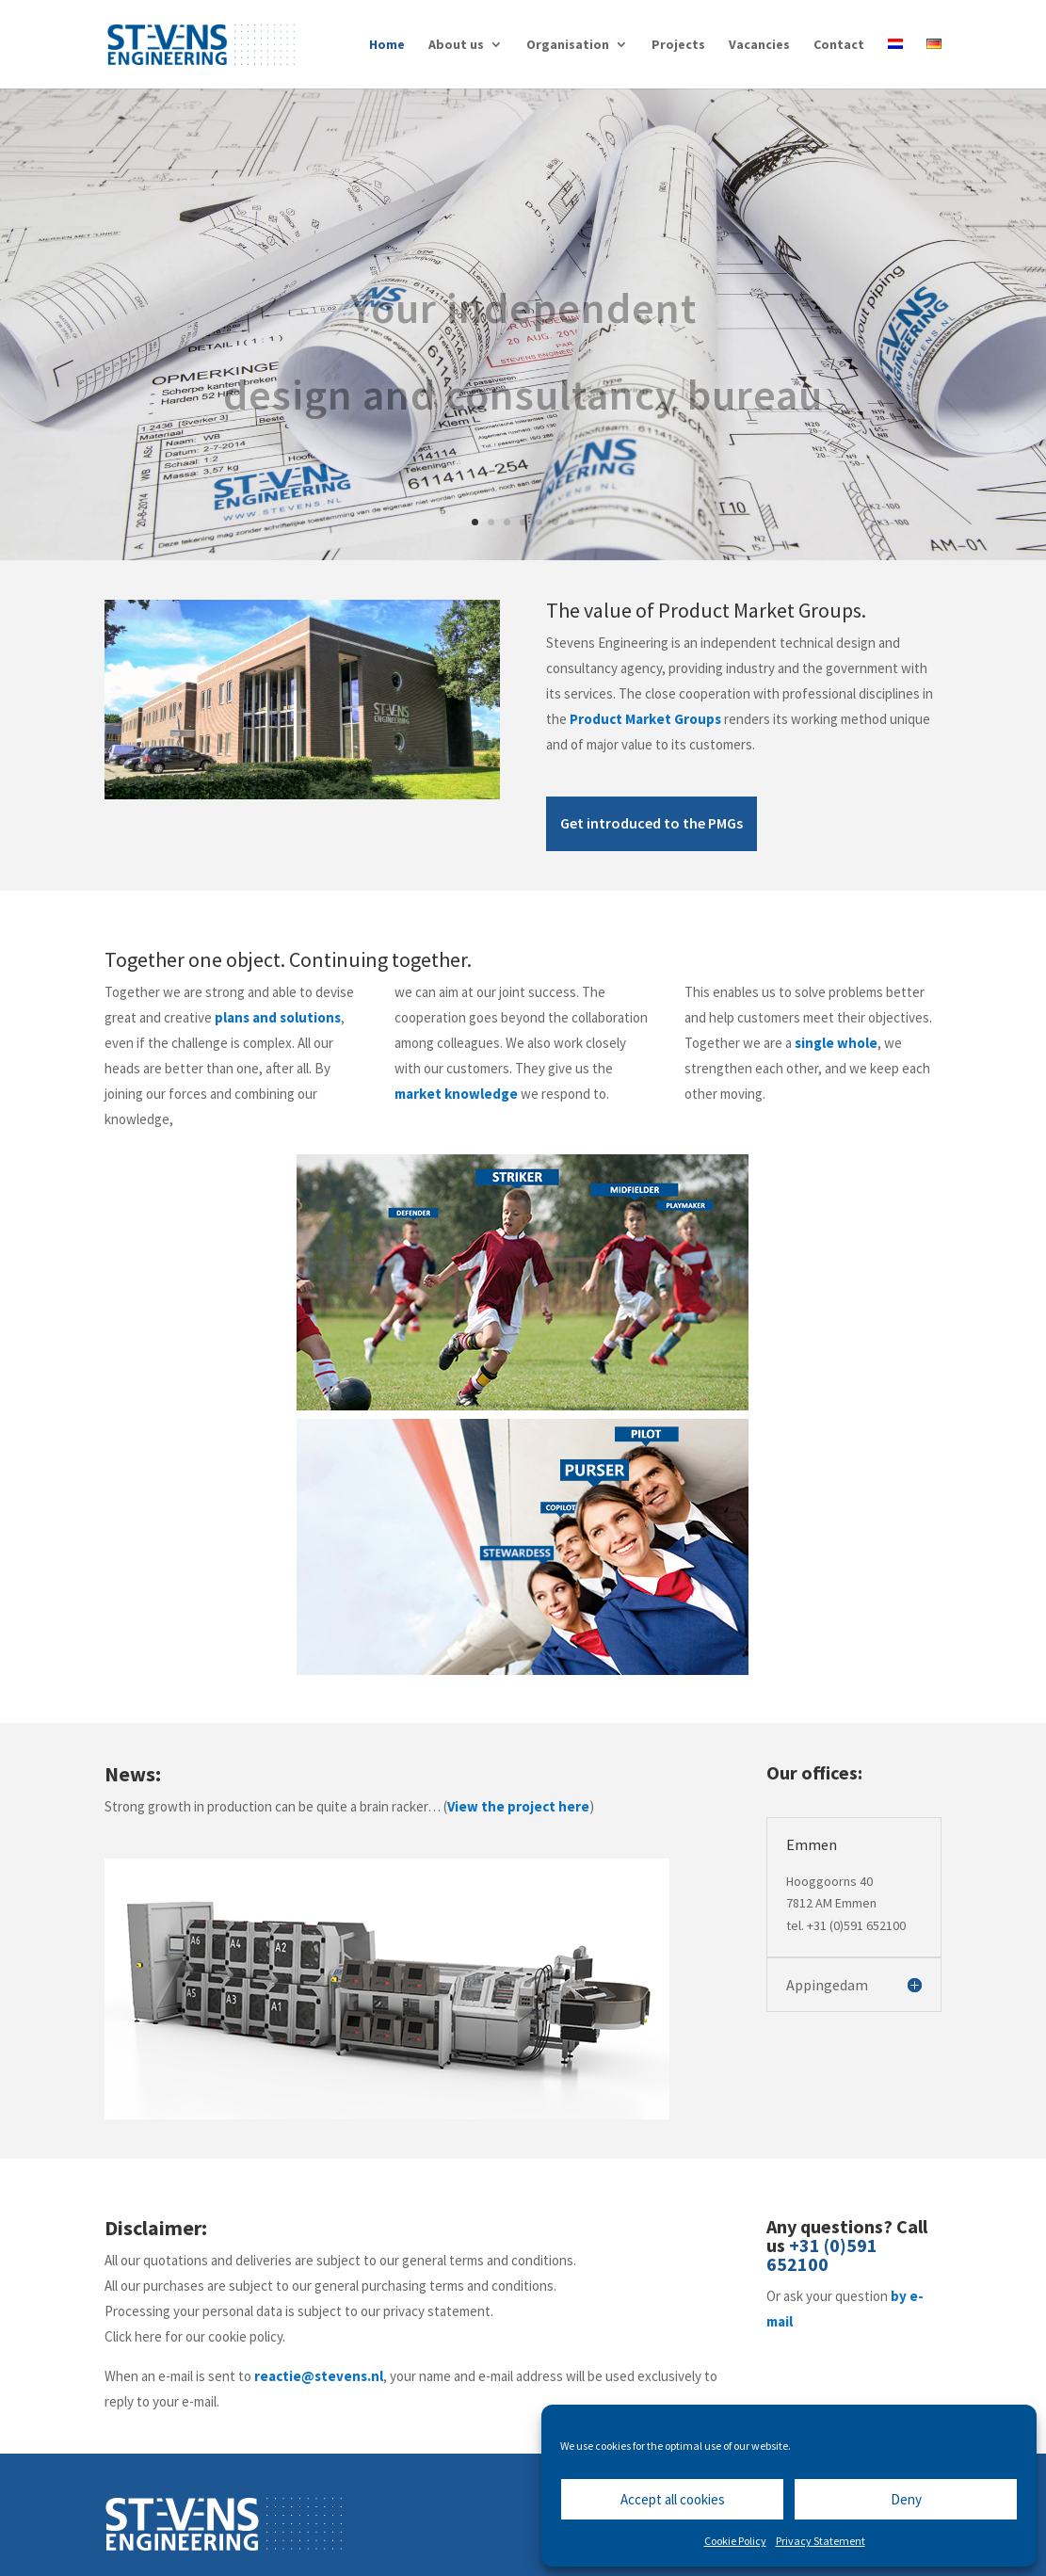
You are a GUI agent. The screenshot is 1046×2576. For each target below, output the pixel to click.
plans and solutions (278, 1017)
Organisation (567, 45)
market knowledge (456, 1094)
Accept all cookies (672, 2499)
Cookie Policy (735, 2541)
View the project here (518, 1806)
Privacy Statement (820, 2541)
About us (456, 45)
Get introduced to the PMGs (651, 822)
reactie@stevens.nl (318, 2376)
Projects (678, 45)
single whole (836, 1043)
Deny (906, 2499)
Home (387, 45)
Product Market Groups (645, 719)
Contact (838, 45)
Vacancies (759, 45)
